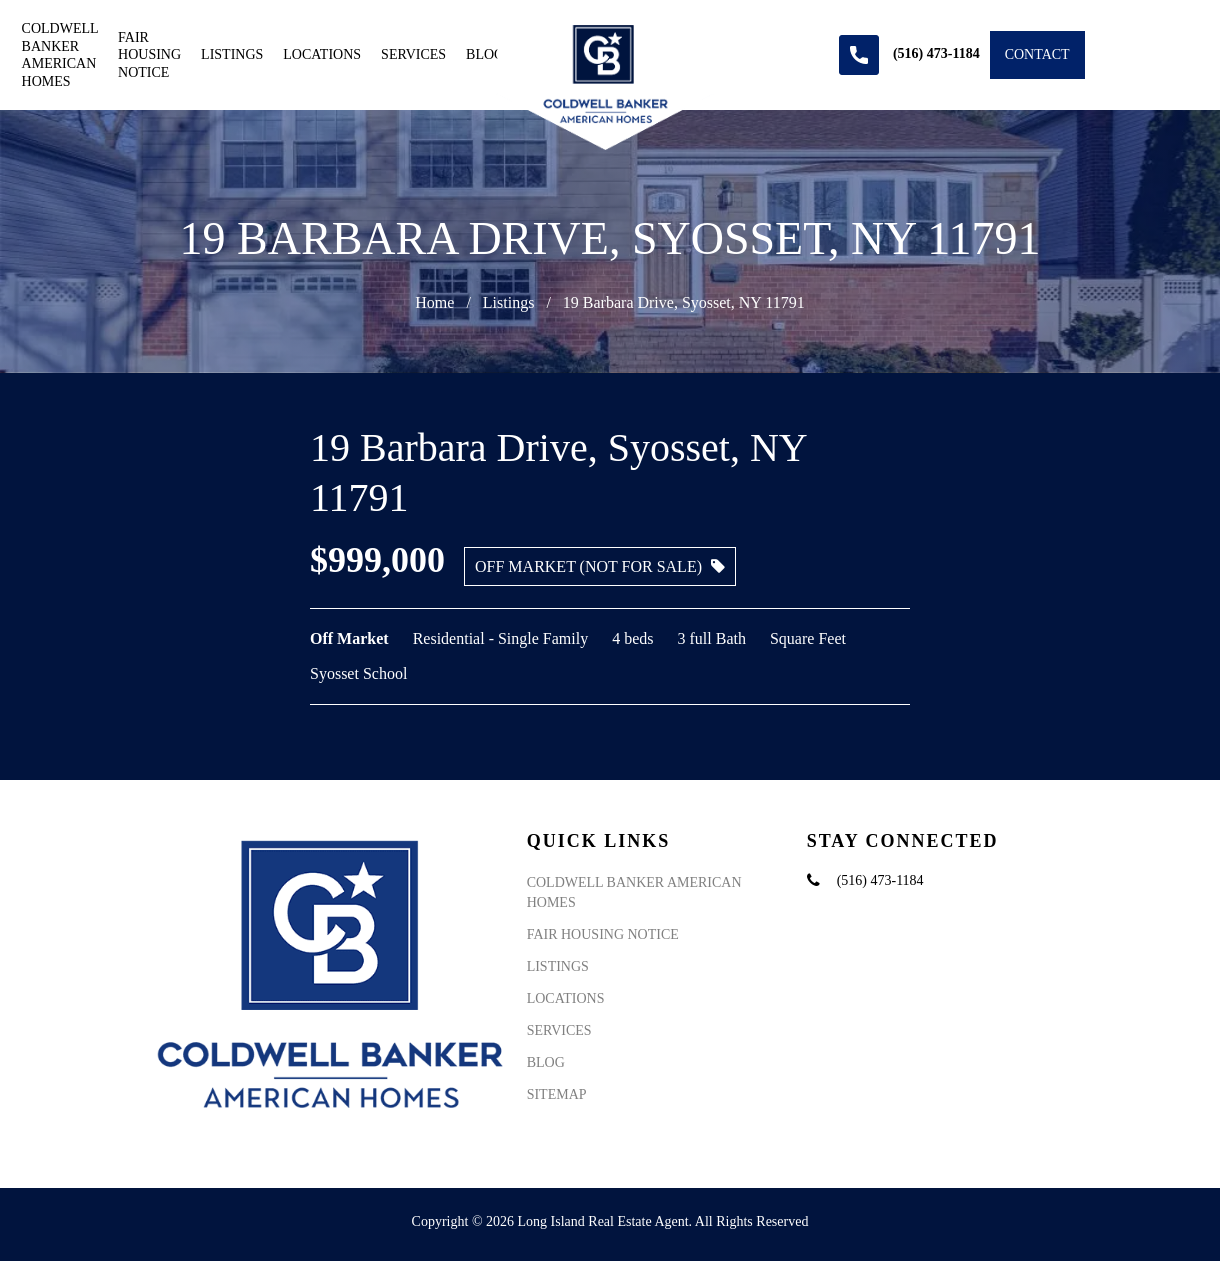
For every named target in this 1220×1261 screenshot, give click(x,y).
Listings (232, 54)
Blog (485, 54)
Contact (1037, 54)
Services (413, 54)
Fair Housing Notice (149, 55)
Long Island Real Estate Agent (603, 1221)
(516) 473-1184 (880, 880)
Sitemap (557, 1094)
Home (434, 302)
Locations (322, 54)
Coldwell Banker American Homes (60, 55)
